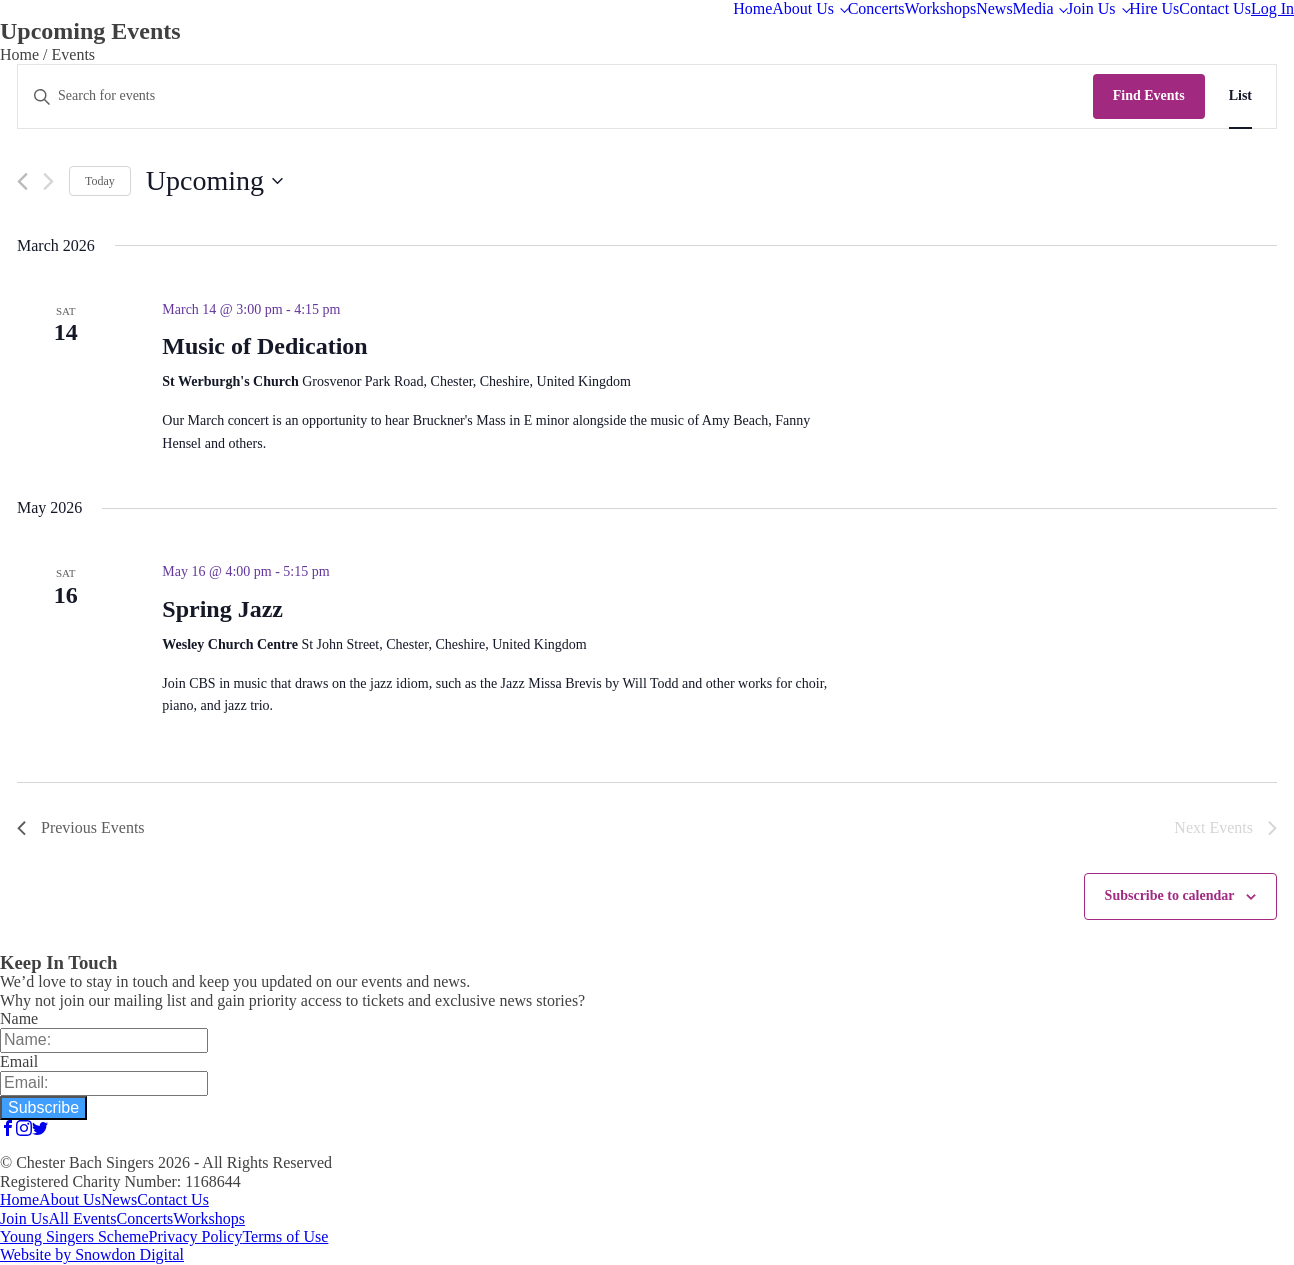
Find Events (1149, 95)
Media (1033, 8)
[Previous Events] (22, 181)
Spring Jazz (222, 609)
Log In (1272, 8)
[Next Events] (48, 181)
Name (19, 1018)
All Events (82, 1218)
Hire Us (1154, 8)
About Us (803, 8)
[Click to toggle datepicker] (214, 181)
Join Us (1091, 8)
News (994, 8)
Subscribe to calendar (1170, 895)
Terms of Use (285, 1236)
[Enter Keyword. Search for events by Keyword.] (555, 96)
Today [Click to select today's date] (100, 181)
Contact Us (1215, 8)
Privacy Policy (196, 1236)
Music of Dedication (264, 346)
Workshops (941, 8)
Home (752, 8)
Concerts (876, 8)
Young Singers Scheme (74, 1236)
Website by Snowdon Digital (92, 1254)
